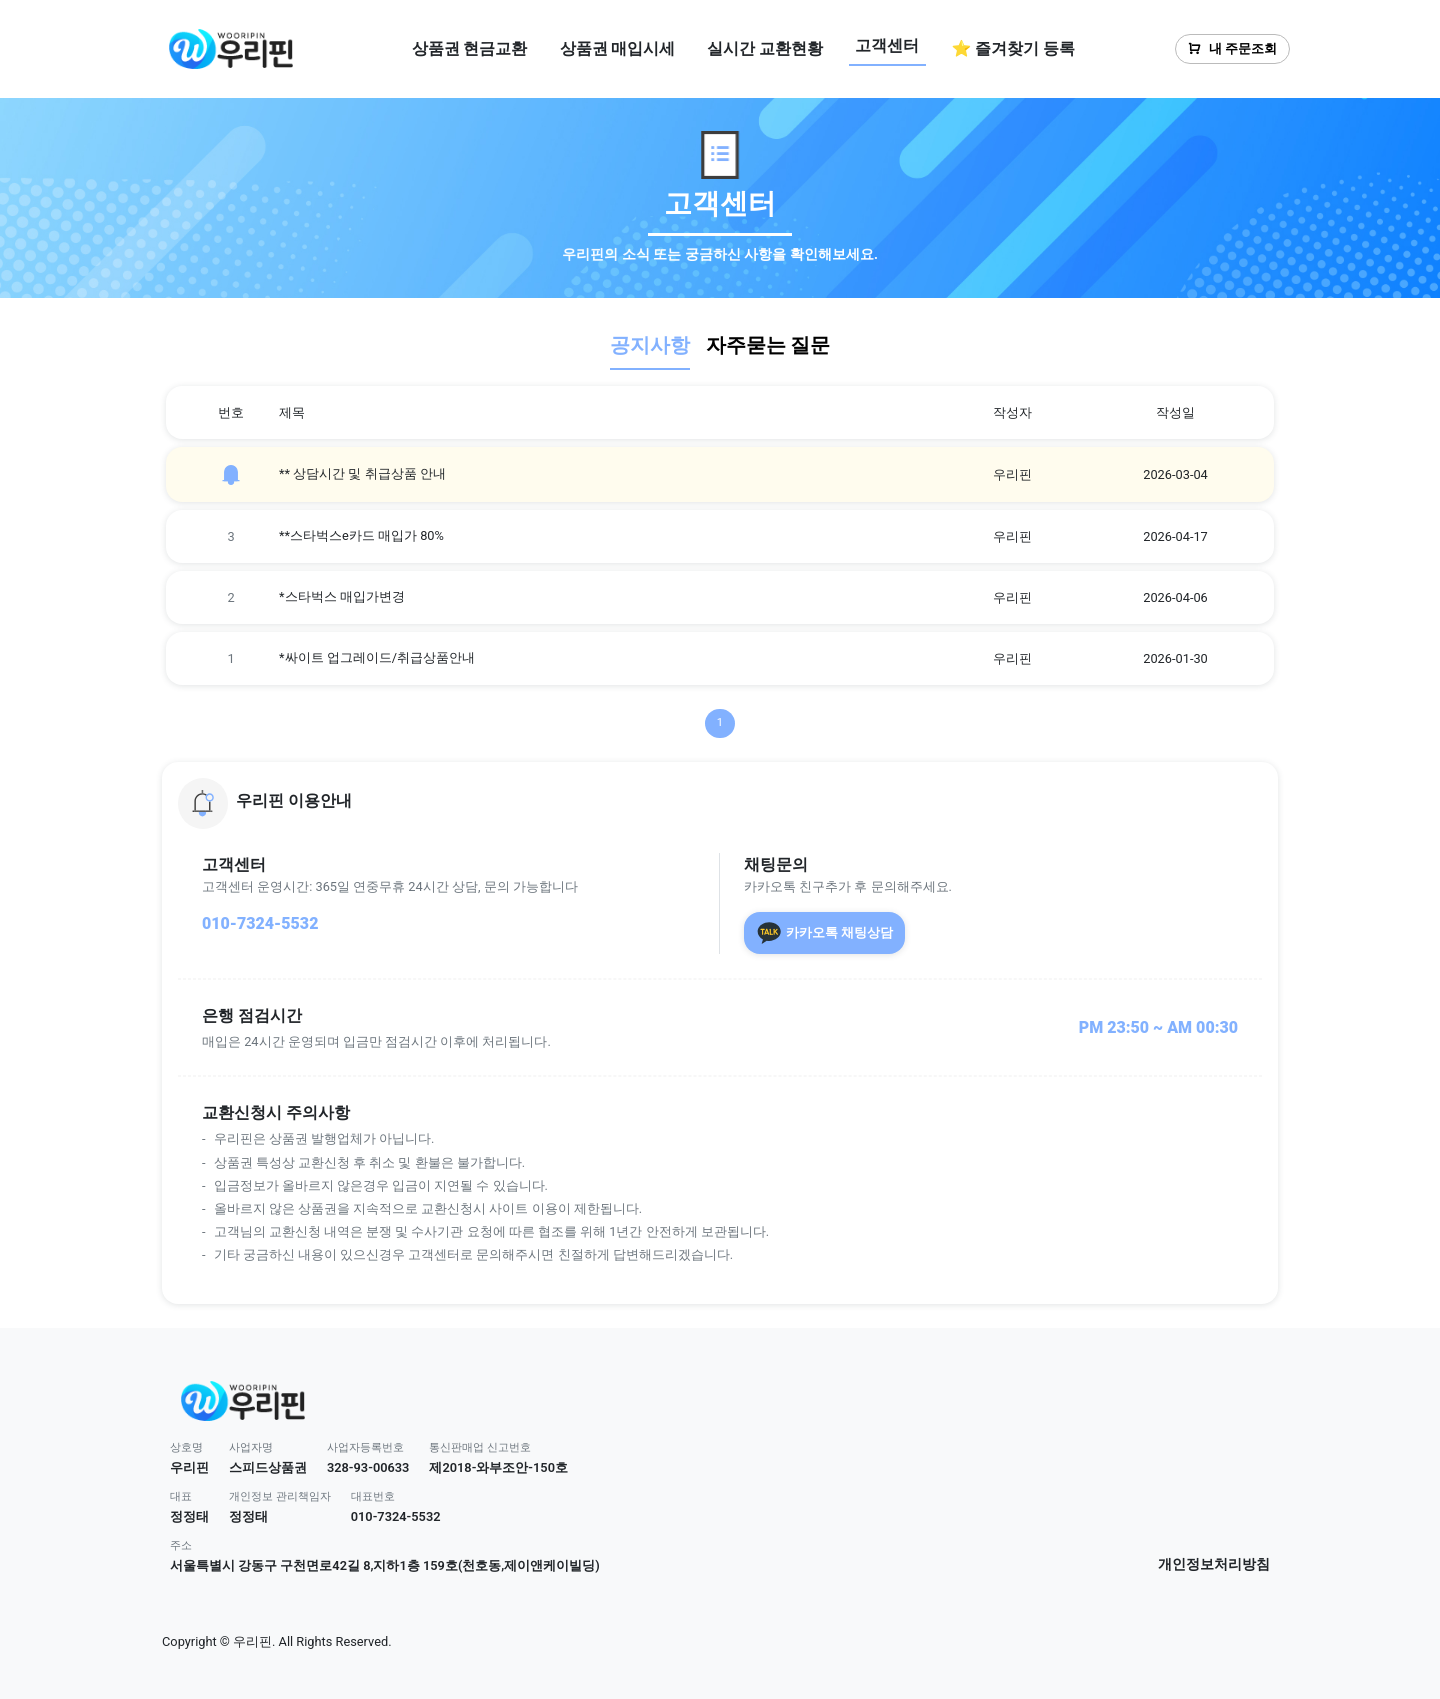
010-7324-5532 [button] (396, 1516)
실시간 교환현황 (765, 48)
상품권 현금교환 (470, 48)
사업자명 (251, 1447)
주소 (181, 1545)
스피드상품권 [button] (268, 1467)
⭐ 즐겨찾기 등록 (1013, 48)
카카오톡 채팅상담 (824, 933)
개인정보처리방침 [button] (1214, 1564)
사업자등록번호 (365, 1447)
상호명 (186, 1447)
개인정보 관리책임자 (280, 1496)
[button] (720, 803)
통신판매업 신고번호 (480, 1447)
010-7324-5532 (260, 923)
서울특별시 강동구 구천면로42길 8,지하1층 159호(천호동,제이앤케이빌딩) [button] (385, 1565)
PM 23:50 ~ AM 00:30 (1158, 1027)
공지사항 (650, 345)
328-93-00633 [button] (368, 1467)
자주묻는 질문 (768, 345)
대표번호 (373, 1496)
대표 (181, 1496)
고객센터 (887, 45)
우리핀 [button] (189, 1467)
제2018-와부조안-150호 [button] (498, 1467)
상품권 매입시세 (618, 48)
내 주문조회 (1232, 48)
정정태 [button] (189, 1516)
